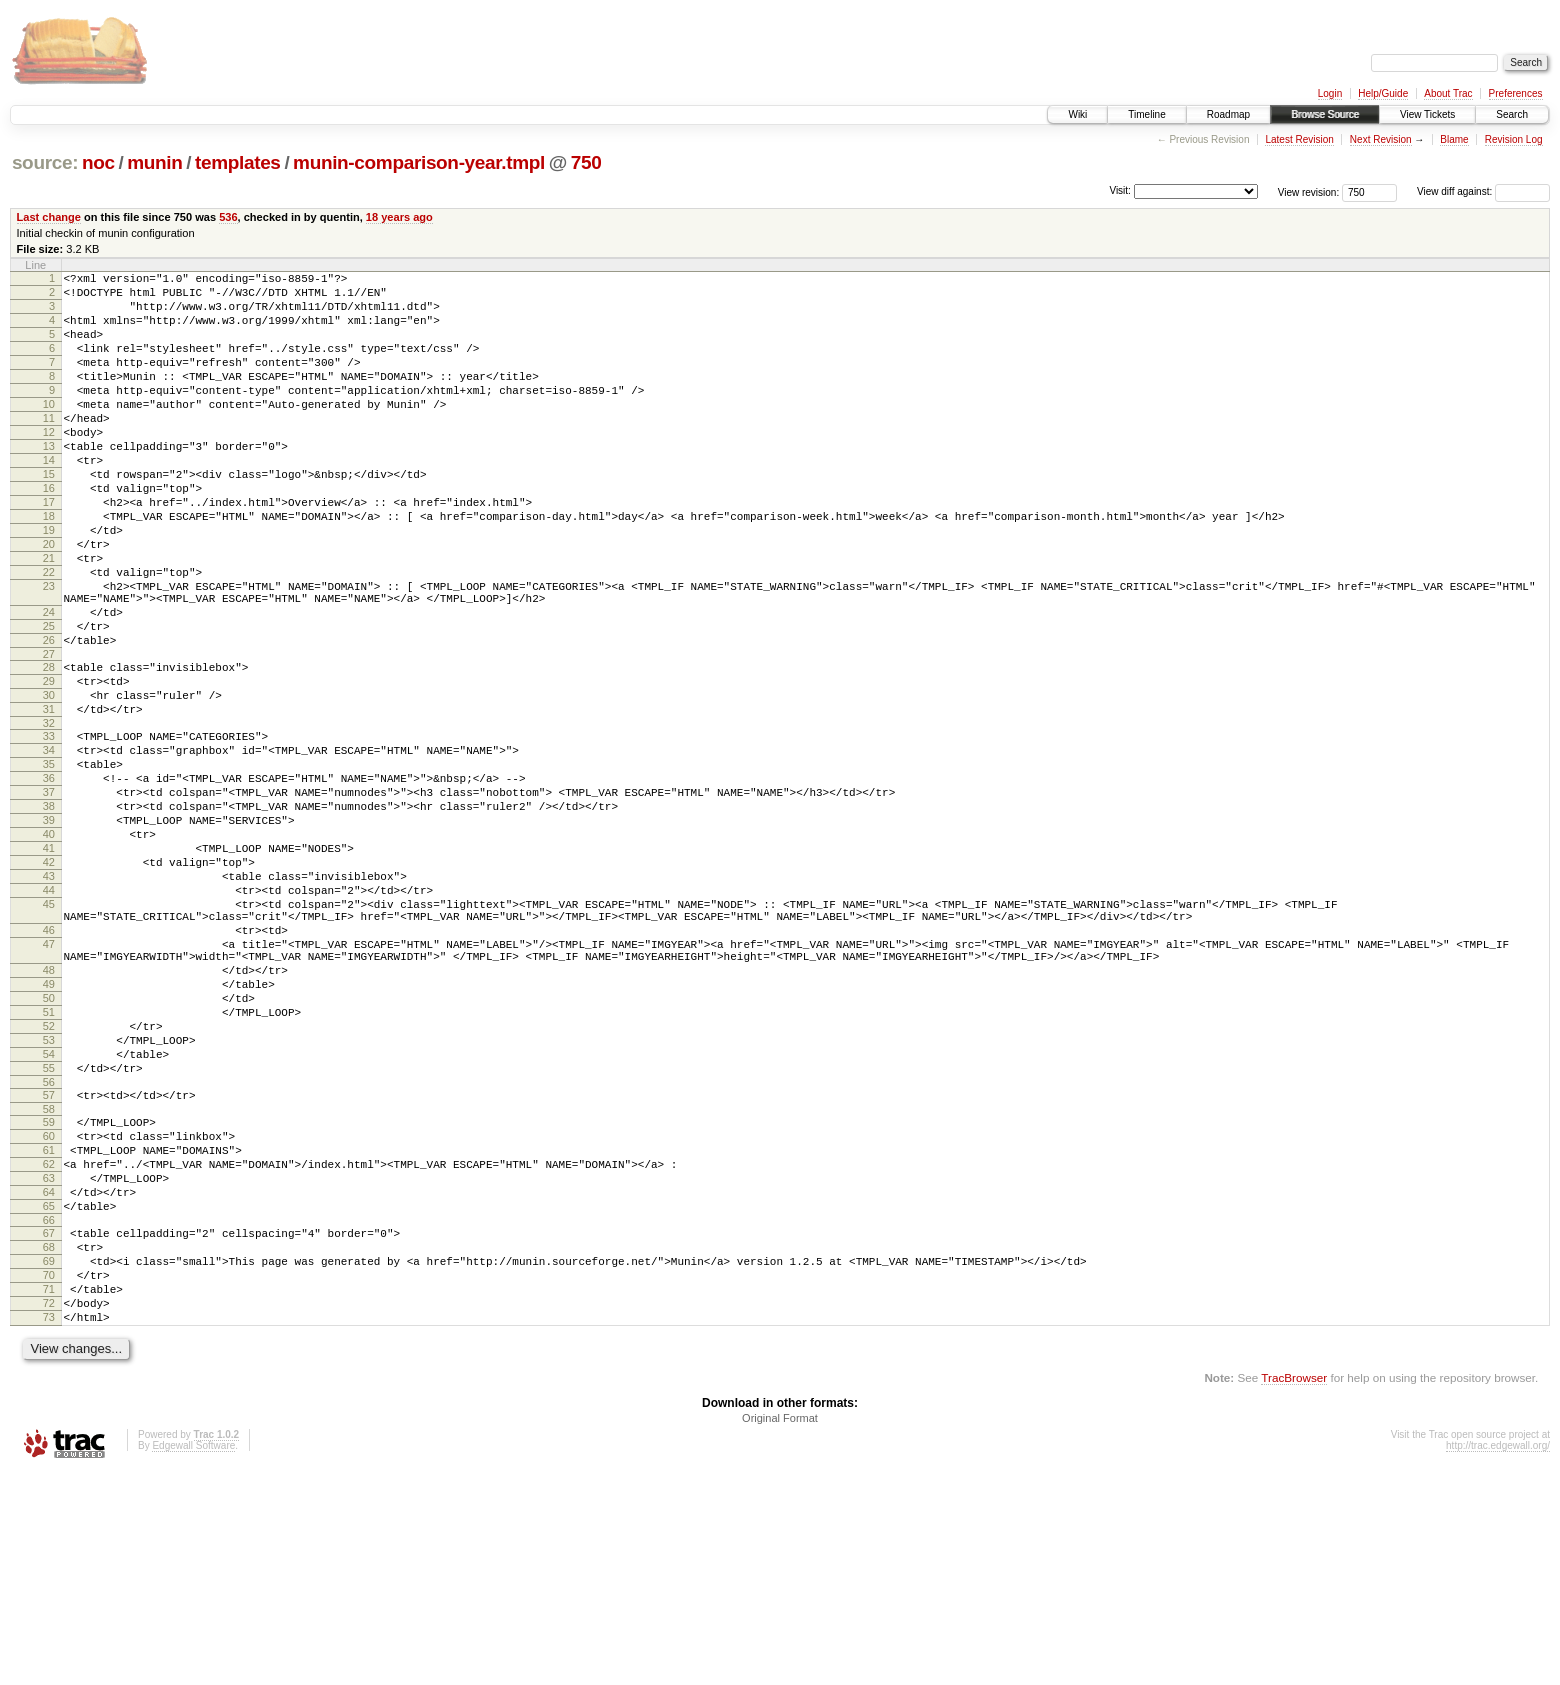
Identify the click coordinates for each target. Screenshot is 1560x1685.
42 (49, 982)
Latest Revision (1299, 139)
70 (49, 1476)
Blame (1454, 139)
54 (49, 1216)
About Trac (1448, 93)
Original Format (780, 1631)
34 (49, 846)
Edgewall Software (193, 1658)
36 (49, 880)
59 (49, 1293)
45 (49, 1033)
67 (49, 1425)
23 (49, 652)
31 (49, 799)
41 (49, 965)
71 (49, 1493)
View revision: (1309, 191)
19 (49, 584)
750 (586, 162)
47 (49, 1082)
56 (49, 1250)
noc (98, 162)
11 (49, 448)
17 (49, 550)
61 (49, 1327)
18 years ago (399, 217)
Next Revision (1381, 139)
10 (49, 431)
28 (49, 748)
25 (49, 701)
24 (49, 684)
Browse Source (1325, 114)
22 (49, 635)
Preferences (1516, 93)
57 (49, 1263)
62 (49, 1344)
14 (49, 499)
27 (49, 735)
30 (49, 782)
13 (49, 482)
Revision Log (1514, 139)
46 (49, 1065)
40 (49, 948)
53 (49, 1199)
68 (49, 1442)
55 (49, 1233)
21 (49, 618)
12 (49, 465)
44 (49, 1016)
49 (49, 1131)
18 (49, 567)
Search (1512, 114)
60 (49, 1310)
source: (45, 162)
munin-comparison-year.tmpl (419, 162)
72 (49, 1510)
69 (49, 1459)
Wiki (1077, 114)
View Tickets (1427, 114)
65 (49, 1395)
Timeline (1146, 114)
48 (49, 1114)
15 (49, 516)
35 (49, 863)
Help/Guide (1383, 93)
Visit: (1120, 190)
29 (49, 765)
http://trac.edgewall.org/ (1498, 1658)
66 (49, 1412)
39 (49, 931)
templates (238, 162)
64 (49, 1378)
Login (1330, 93)
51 (49, 1165)
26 (49, 718)
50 (49, 1148)
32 (49, 816)
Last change (49, 217)
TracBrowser (1294, 1590)
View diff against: (1483, 191)
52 (49, 1182)
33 (49, 829)
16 (49, 533)
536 (228, 217)
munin (154, 162)
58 (49, 1280)
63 (49, 1361)
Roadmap (1228, 114)
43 (49, 999)
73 (49, 1527)
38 (49, 914)
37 (49, 897)
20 (49, 601)
